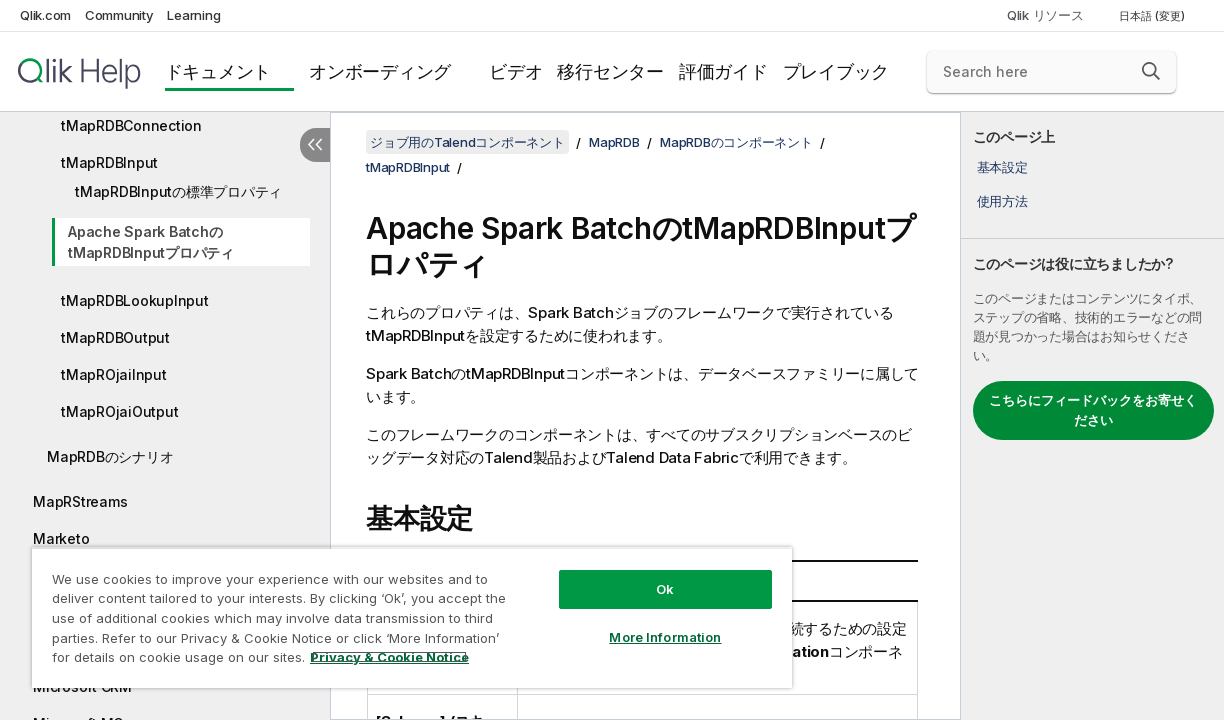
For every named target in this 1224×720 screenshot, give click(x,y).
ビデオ (515, 71)
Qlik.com (45, 15)
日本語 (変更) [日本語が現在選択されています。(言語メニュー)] (1153, 16)
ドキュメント (218, 71)
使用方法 (1002, 201)
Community (119, 15)
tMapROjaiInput (114, 374)
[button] (1151, 71)
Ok (623, 574)
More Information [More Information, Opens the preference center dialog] (623, 622)
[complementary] (1092, 416)
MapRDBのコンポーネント (736, 142)
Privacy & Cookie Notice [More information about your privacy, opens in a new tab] (168, 661)
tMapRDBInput (109, 162)
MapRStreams (80, 501)
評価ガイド (723, 71)
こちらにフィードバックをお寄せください (1093, 410)
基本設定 (1002, 167)
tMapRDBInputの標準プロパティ (178, 191)
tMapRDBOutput (115, 337)
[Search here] (1051, 72)
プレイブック (836, 71)
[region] (387, 610)
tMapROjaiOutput (119, 411)
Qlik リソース (1045, 15)
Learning (193, 15)
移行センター (610, 71)
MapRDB (614, 142)
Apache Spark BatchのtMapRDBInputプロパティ (151, 242)
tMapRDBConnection (131, 125)
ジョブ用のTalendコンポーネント (467, 142)
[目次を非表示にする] (315, 145)
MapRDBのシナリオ (110, 456)
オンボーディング (380, 71)
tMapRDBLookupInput (135, 300)
